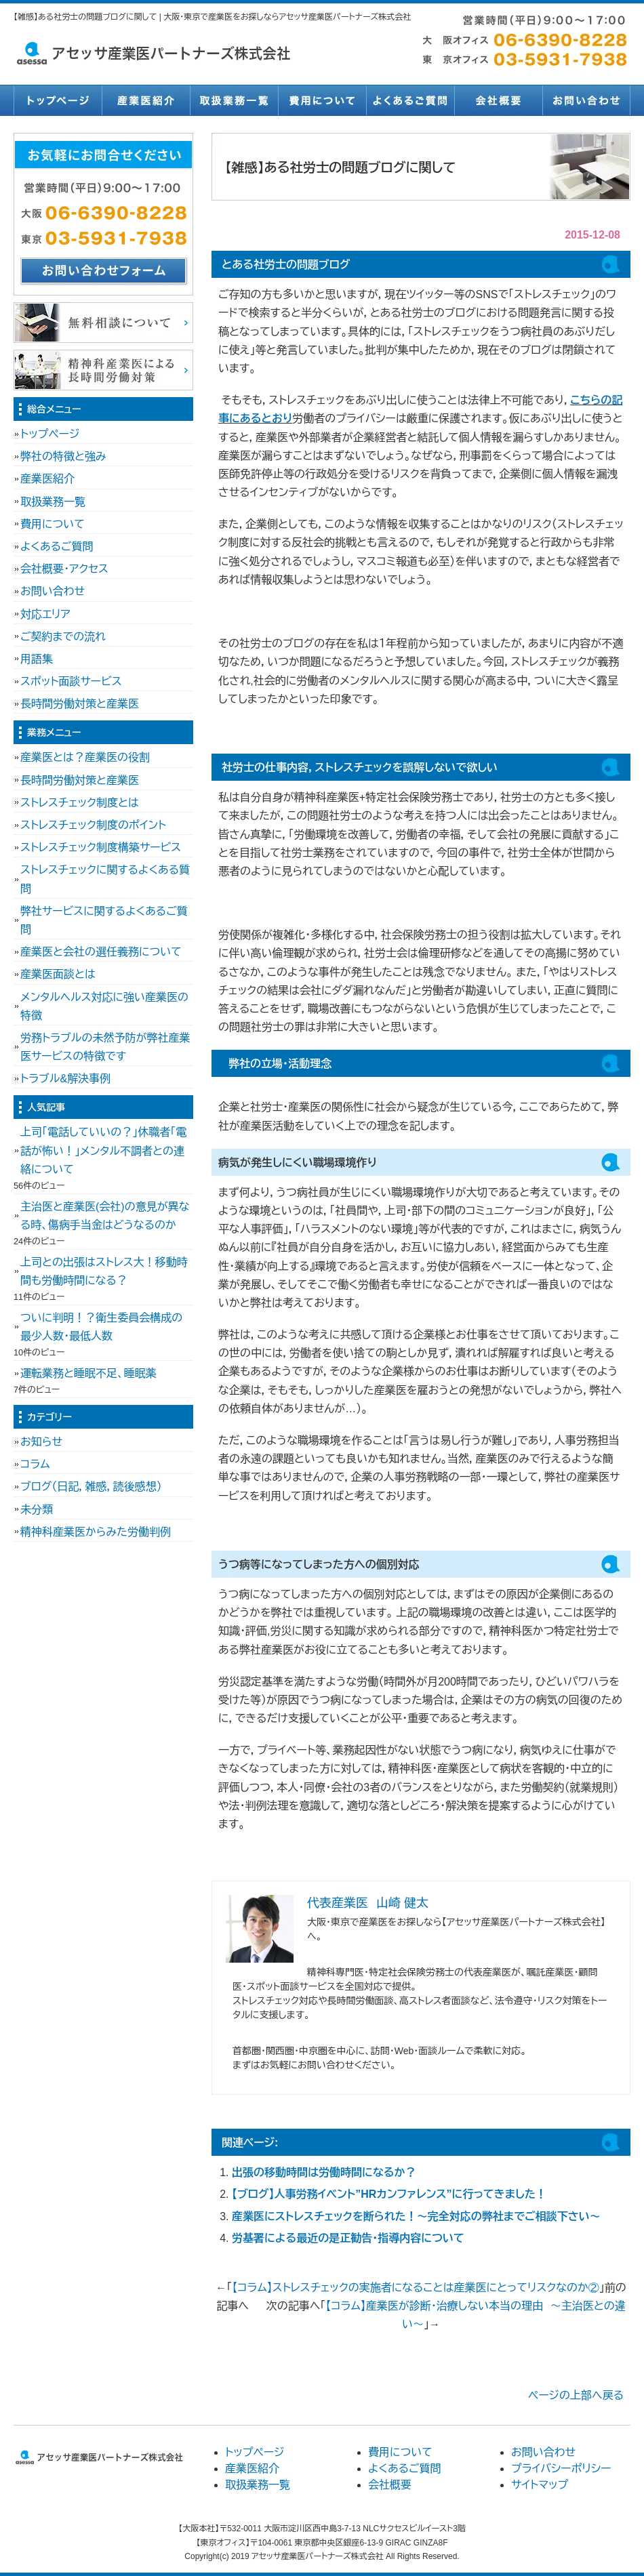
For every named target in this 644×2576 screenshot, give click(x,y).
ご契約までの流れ (63, 636)
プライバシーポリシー (561, 2468)
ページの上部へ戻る (576, 2395)
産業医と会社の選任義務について (101, 952)
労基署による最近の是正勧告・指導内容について (348, 2238)
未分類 (36, 1509)
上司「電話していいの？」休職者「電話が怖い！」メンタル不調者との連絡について (103, 1150)
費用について (322, 100)
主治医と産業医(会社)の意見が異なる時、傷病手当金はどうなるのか (104, 1216)
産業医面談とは (58, 974)
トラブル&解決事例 (65, 1078)
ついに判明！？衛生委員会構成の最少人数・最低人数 (101, 1327)
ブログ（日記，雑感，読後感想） (91, 1486)
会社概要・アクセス (64, 569)
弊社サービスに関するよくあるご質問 (104, 920)
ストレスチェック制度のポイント (93, 825)
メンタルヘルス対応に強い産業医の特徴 (104, 1006)
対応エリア (45, 614)
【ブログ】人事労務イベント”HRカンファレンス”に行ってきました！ (389, 2194)
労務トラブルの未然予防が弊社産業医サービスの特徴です (105, 1047)
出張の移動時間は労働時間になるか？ (324, 2172)
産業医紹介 (146, 100)
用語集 (36, 659)
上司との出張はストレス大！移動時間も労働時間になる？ (104, 1271)
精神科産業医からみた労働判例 (95, 1532)
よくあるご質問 (410, 100)
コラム (35, 1464)
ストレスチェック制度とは (79, 803)
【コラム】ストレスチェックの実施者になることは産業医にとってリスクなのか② (415, 2287)
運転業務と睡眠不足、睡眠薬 (88, 1373)
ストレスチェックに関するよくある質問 (105, 879)
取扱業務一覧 (234, 100)
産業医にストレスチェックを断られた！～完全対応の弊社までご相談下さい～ (416, 2216)
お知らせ (41, 1442)
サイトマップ (539, 2485)
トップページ (58, 100)
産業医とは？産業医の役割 (85, 757)
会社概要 (498, 100)
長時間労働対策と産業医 (79, 704)
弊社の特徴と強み (63, 456)
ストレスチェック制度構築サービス (100, 847)
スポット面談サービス (71, 681)
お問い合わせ (586, 100)
